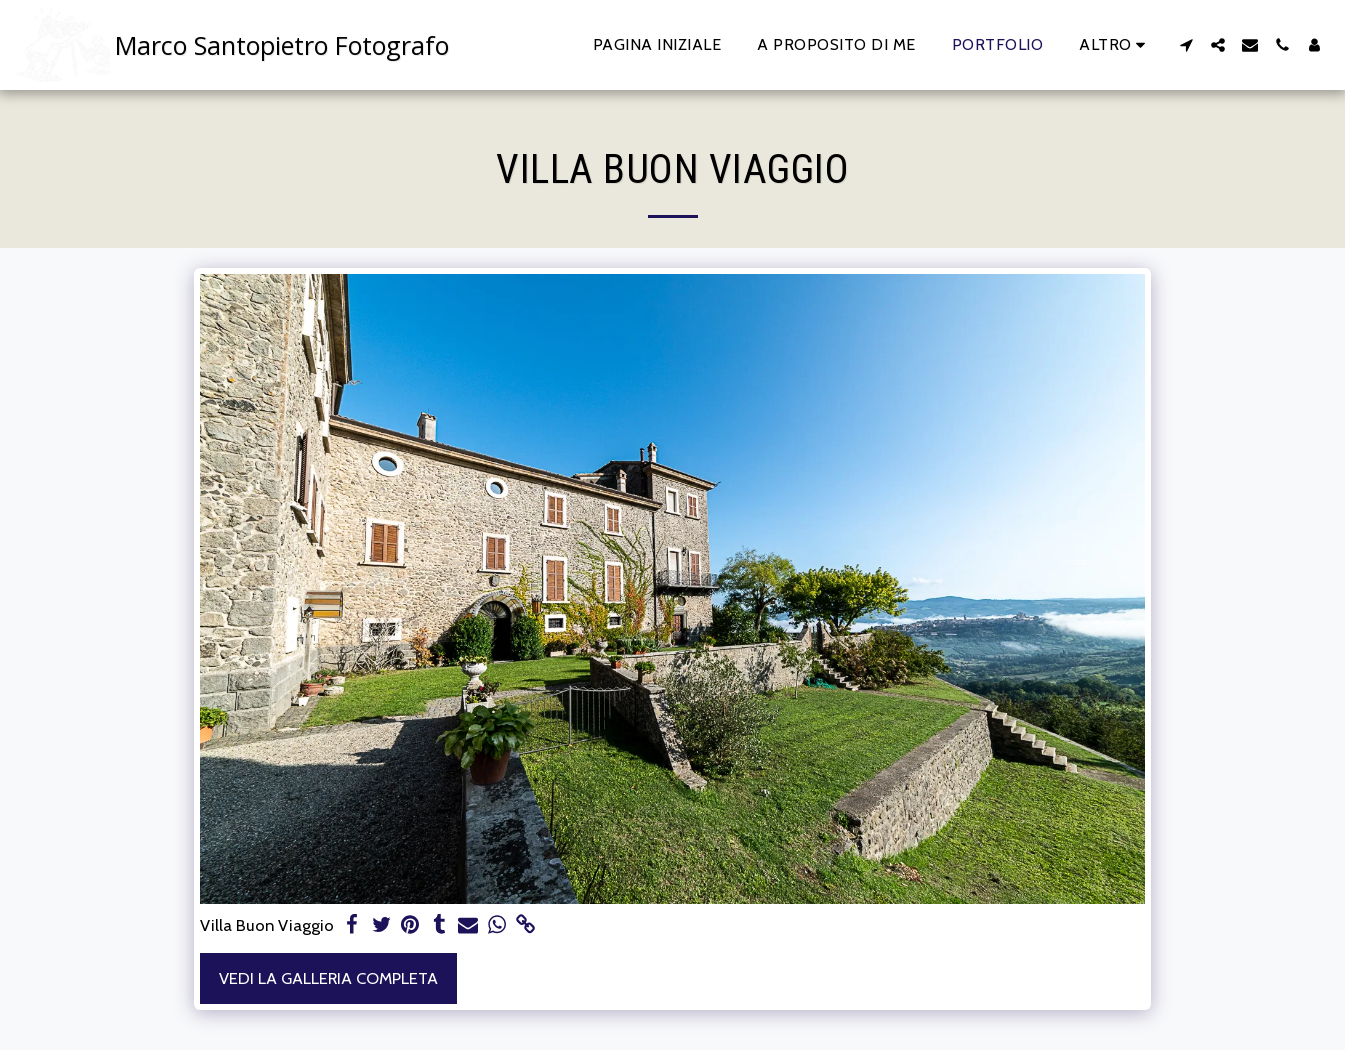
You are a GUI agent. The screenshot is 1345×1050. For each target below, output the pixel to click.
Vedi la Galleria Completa (328, 978)
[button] (1186, 45)
